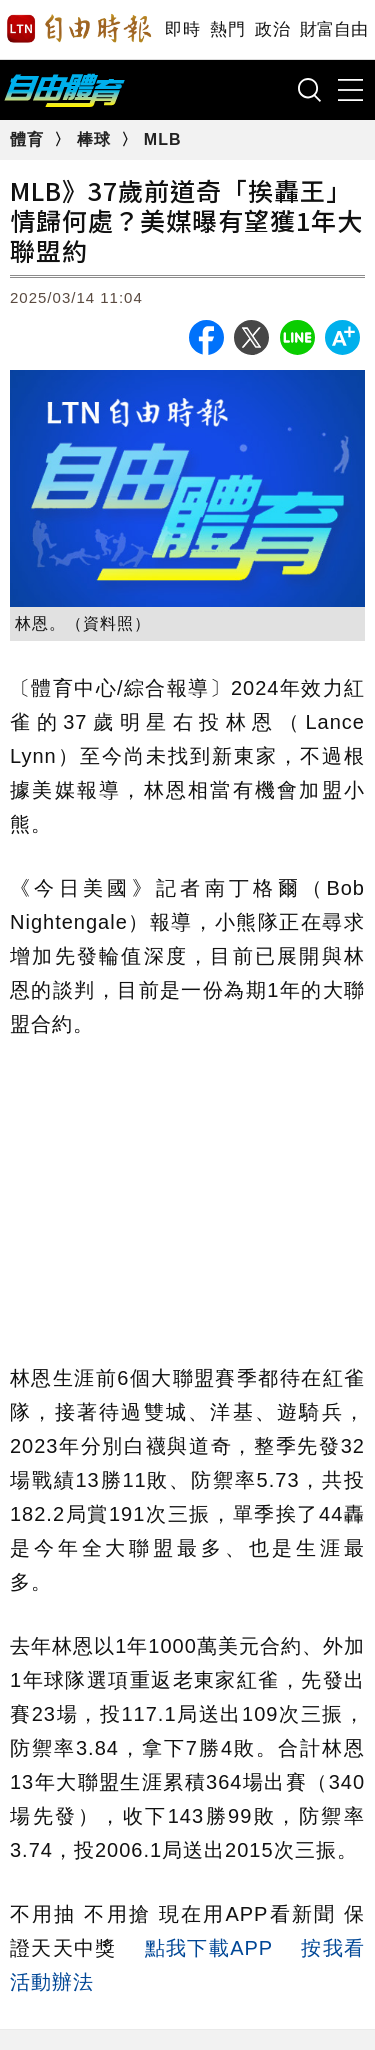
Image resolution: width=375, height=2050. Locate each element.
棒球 (96, 139)
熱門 (227, 29)
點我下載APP (209, 1948)
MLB (163, 139)
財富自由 (333, 29)
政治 (272, 29)
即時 (182, 29)
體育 (29, 139)
